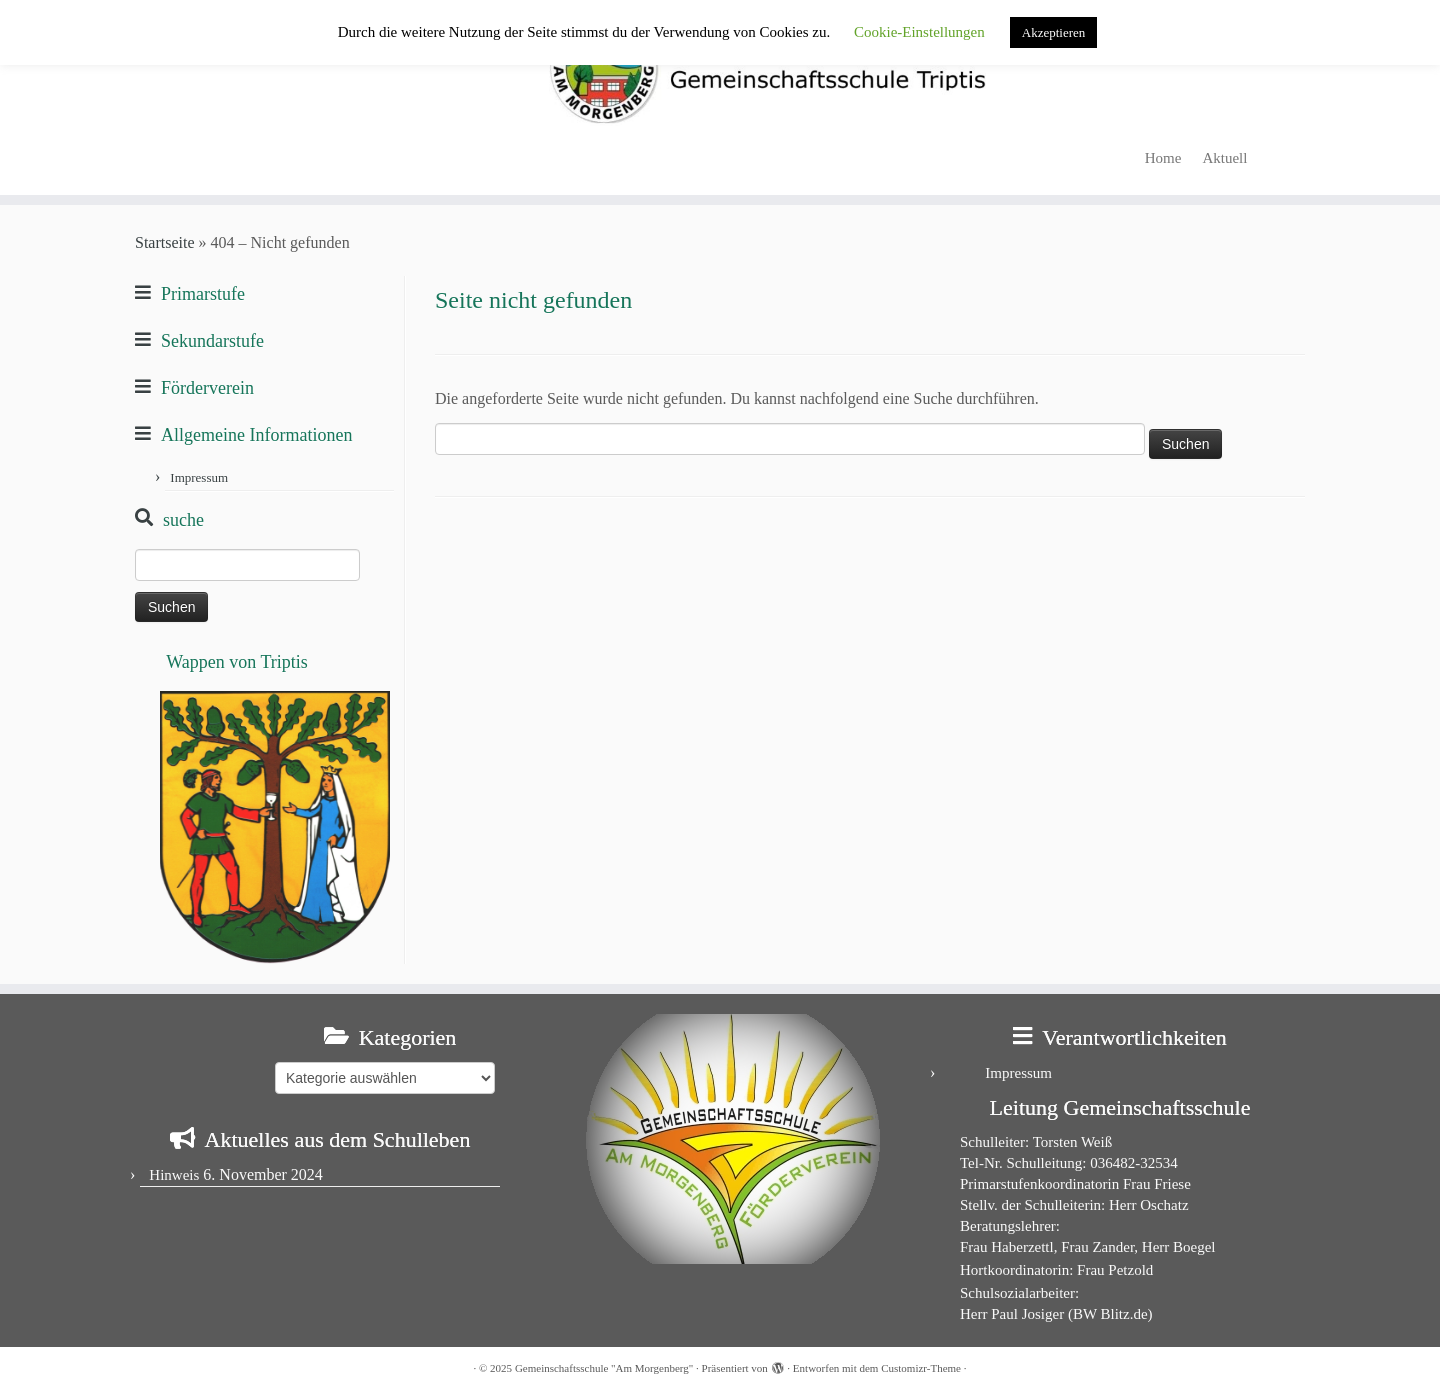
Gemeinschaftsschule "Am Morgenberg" (604, 1368)
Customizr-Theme (921, 1368)
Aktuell (1224, 158)
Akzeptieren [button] (1054, 32)
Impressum (199, 477)
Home (1163, 158)
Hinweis (174, 1175)
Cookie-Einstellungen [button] (919, 32)
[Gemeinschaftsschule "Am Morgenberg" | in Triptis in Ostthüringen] (720, 68)
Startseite (165, 242)
